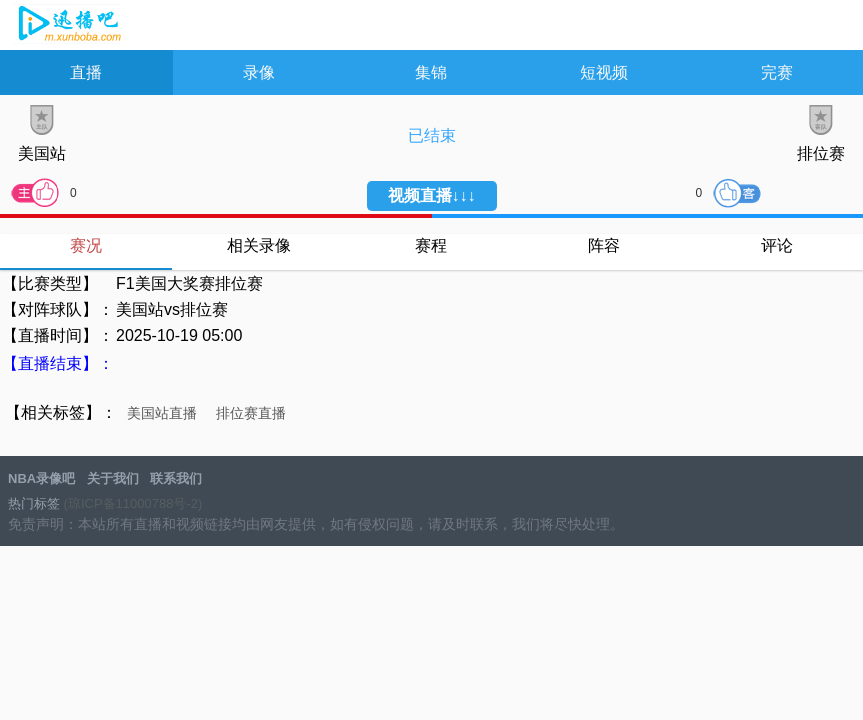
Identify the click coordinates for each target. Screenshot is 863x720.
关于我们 (113, 478)
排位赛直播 (251, 413)
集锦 (431, 72)
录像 (259, 72)
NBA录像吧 (67, 26)
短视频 (604, 72)
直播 (86, 72)
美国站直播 (162, 413)
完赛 (777, 72)
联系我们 (176, 478)
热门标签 (34, 503)
